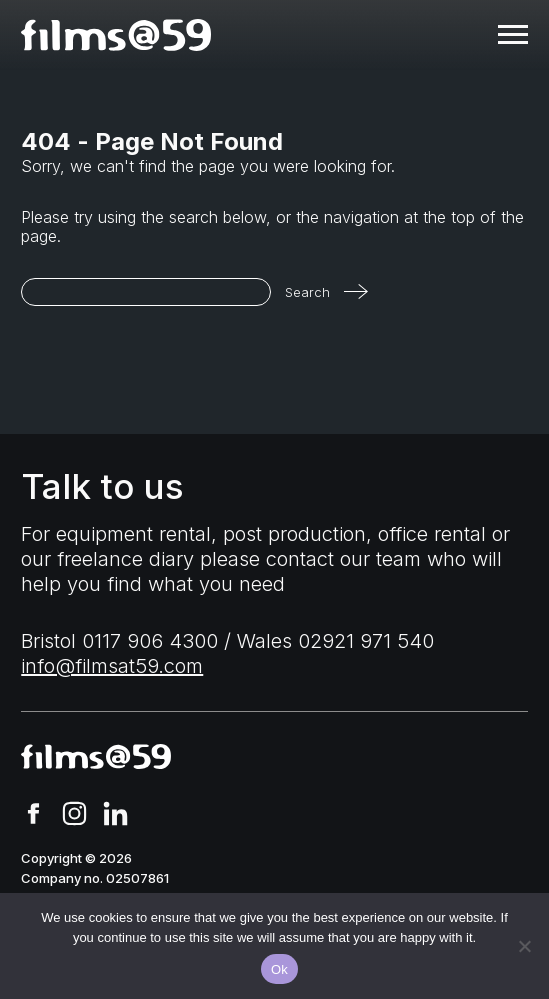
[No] (524, 946)
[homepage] (116, 35)
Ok (279, 969)
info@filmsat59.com (112, 666)
